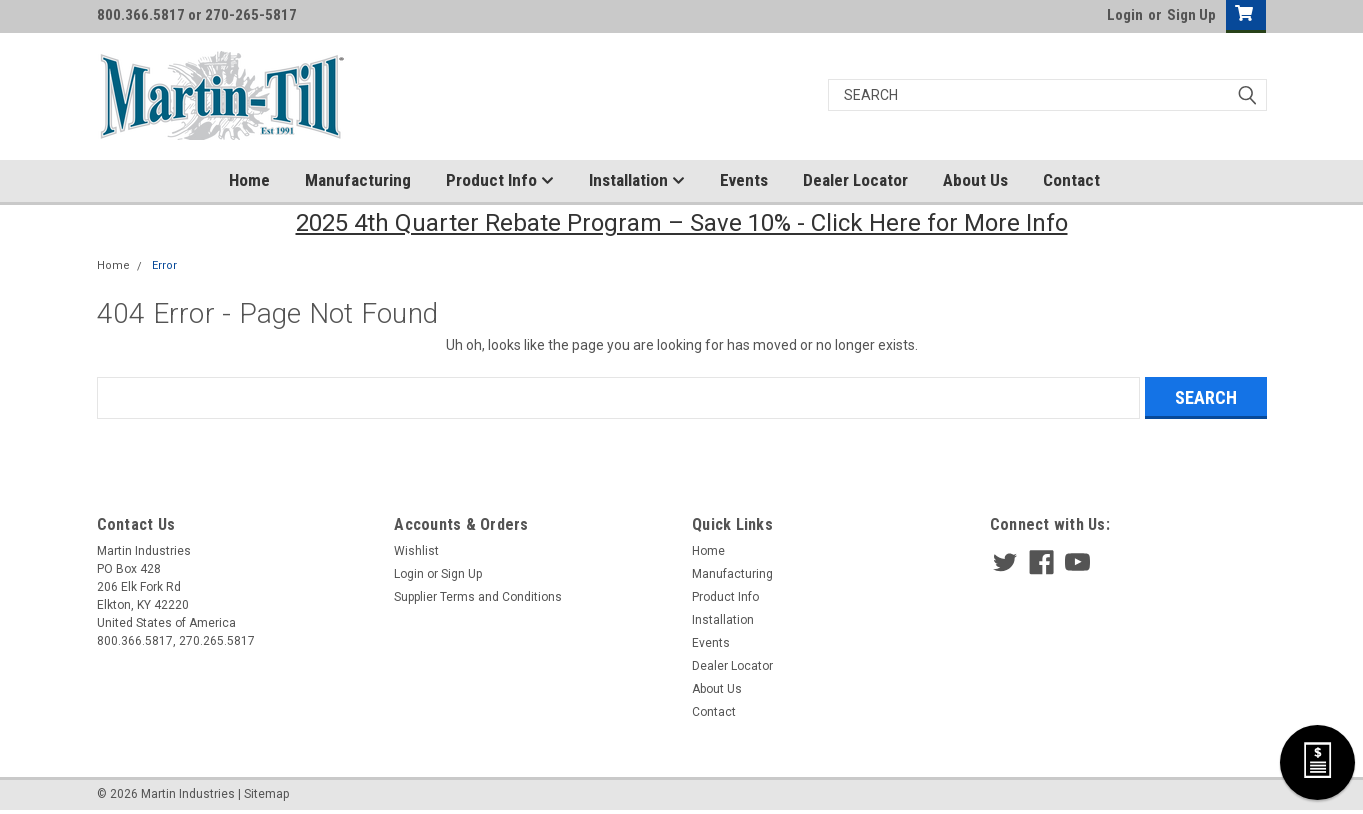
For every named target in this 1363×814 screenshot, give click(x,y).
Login (1125, 15)
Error (164, 265)
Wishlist (416, 551)
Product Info (500, 181)
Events (744, 180)
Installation (637, 181)
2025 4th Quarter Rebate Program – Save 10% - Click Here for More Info (682, 223)
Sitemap (266, 794)
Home (249, 180)
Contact (1071, 180)
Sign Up (1191, 15)
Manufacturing (358, 180)
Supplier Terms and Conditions (478, 597)
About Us (975, 180)
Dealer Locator (855, 180)
